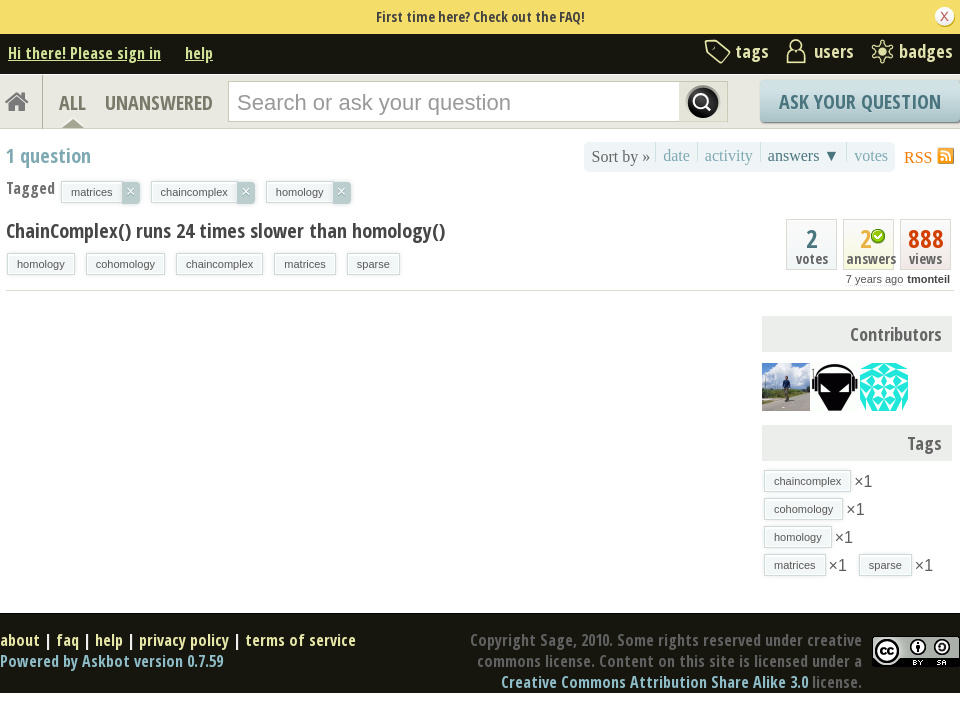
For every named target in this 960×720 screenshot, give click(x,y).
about (20, 640)
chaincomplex (219, 264)
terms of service (300, 640)
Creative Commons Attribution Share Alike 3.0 (654, 682)
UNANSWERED (159, 102)
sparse (373, 264)
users (834, 51)
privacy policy (184, 640)
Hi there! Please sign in (84, 53)
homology (41, 264)
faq (67, 640)
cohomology (125, 264)
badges (926, 51)
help (199, 53)
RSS (918, 157)
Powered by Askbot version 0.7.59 (111, 661)
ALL (72, 102)
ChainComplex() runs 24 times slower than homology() (225, 230)
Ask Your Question (860, 101)
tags (752, 51)
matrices (305, 264)
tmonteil (928, 279)
